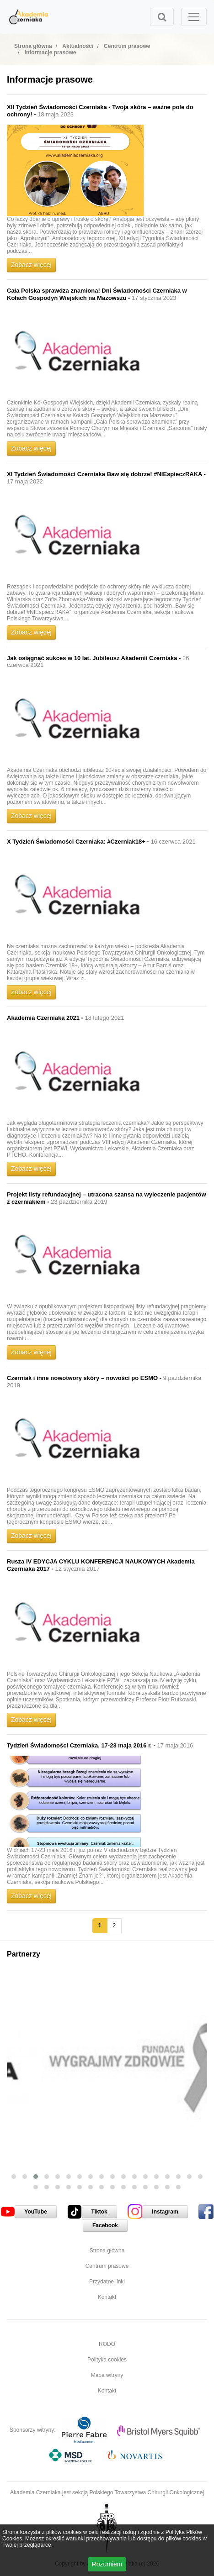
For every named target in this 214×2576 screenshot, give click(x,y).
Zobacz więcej (31, 264)
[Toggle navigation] (194, 17)
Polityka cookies (107, 2359)
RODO (107, 2344)
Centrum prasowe (107, 2266)
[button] (13, 2176)
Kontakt (107, 2297)
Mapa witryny (107, 2375)
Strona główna (107, 2250)
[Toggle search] (162, 17)
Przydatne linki (107, 2281)
